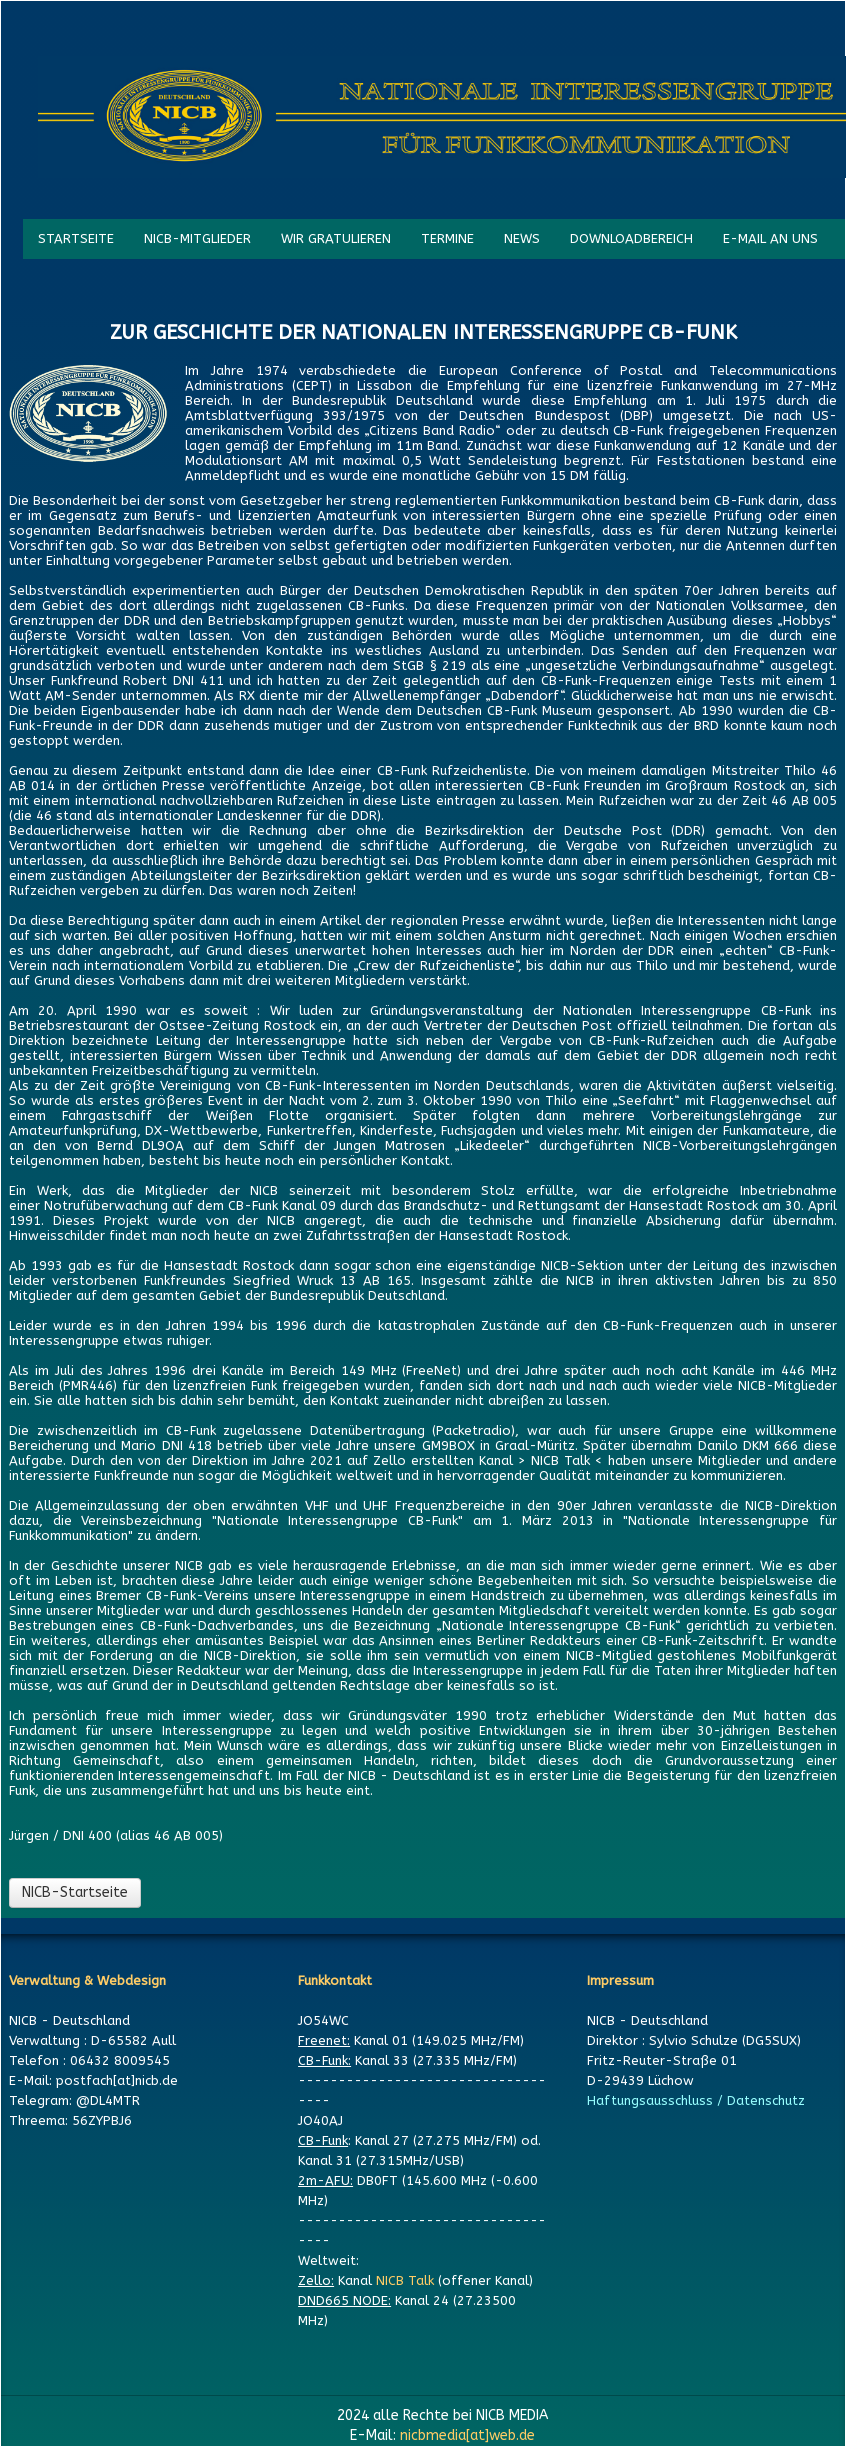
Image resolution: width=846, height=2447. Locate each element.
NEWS (522, 238)
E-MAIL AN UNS (770, 238)
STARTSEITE (76, 238)
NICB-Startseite (75, 1892)
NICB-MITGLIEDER (197, 238)
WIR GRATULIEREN (336, 238)
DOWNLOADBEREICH (631, 238)
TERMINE (447, 238)
